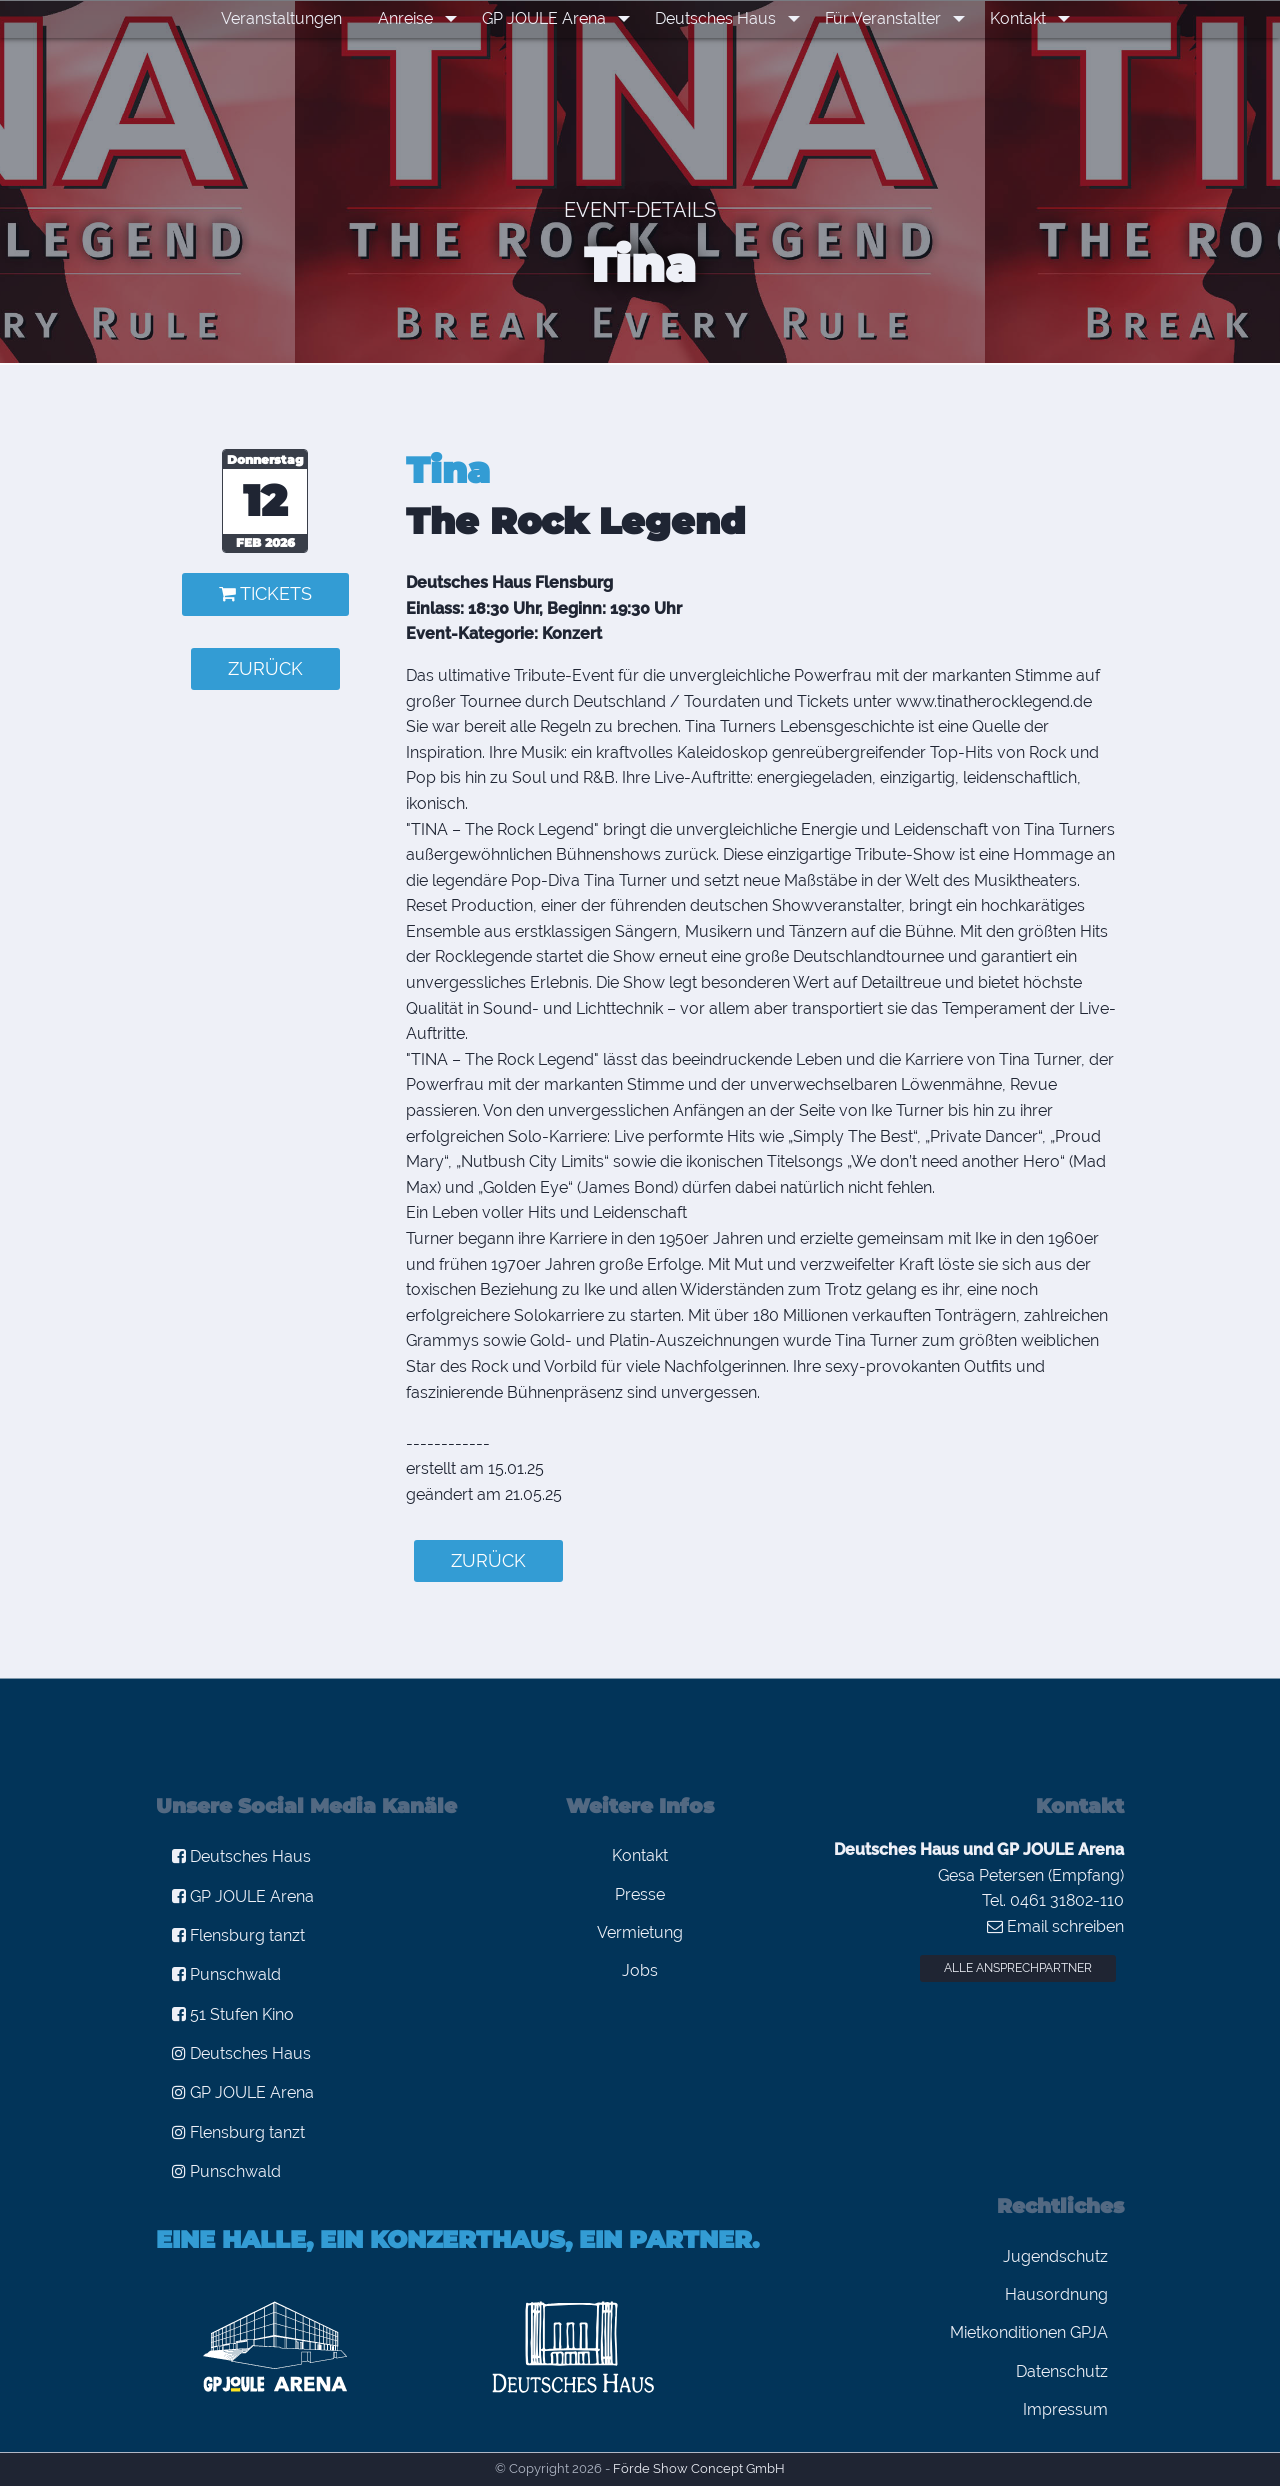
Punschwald (226, 1974)
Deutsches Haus (718, 18)
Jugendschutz (1055, 2256)
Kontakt (1011, 18)
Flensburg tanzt (238, 1935)
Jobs (640, 1970)
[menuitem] (294, 19)
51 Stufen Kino (233, 2014)
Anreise (418, 18)
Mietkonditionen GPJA (1029, 2332)
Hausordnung (1056, 2294)
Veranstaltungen (294, 18)
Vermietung (640, 1932)
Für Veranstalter (881, 18)
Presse (640, 1894)
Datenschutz (1062, 2371)
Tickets (265, 593)
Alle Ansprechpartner (1018, 1968)
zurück (265, 668)
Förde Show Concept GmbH (699, 2468)
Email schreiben (1055, 1926)
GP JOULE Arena (552, 18)
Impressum (1065, 2409)
